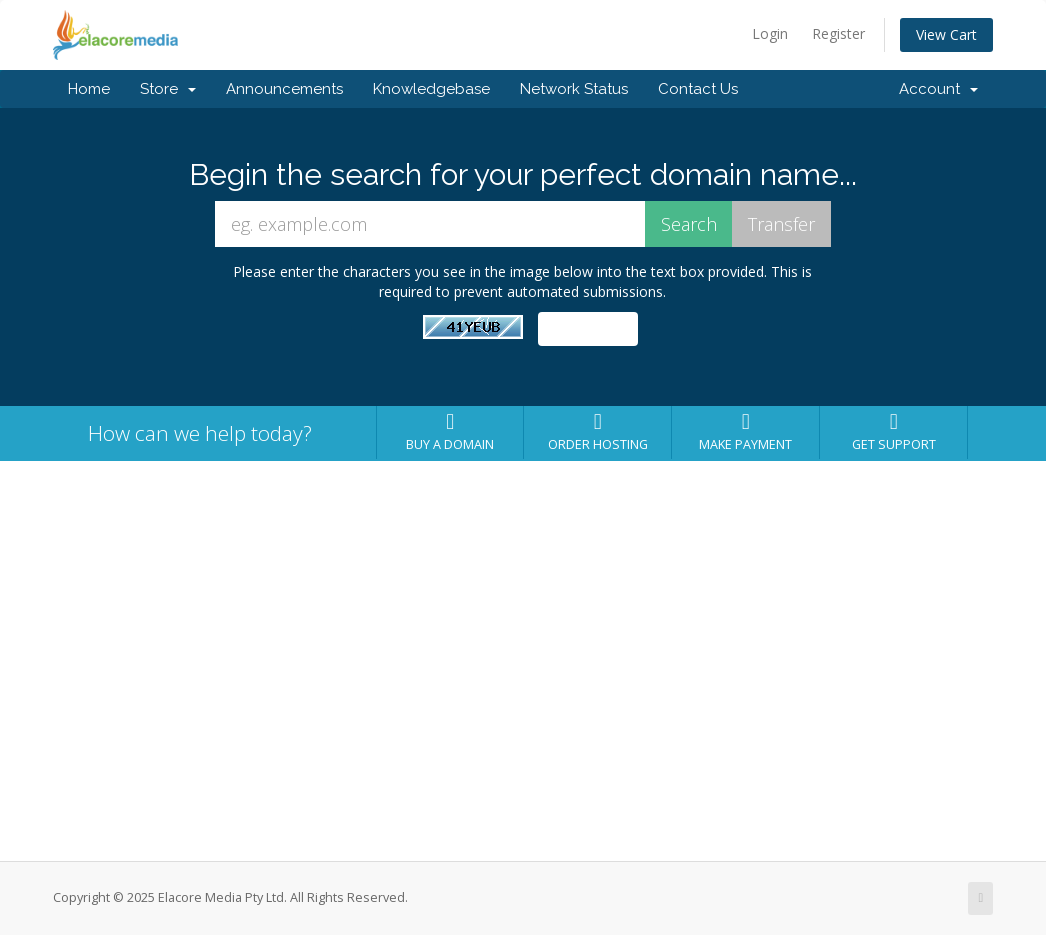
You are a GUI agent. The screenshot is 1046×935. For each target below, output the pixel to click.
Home (89, 89)
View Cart (946, 34)
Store (168, 89)
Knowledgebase (431, 89)
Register (838, 33)
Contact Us (698, 89)
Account (938, 89)
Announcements (284, 89)
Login (770, 33)
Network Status (574, 89)
